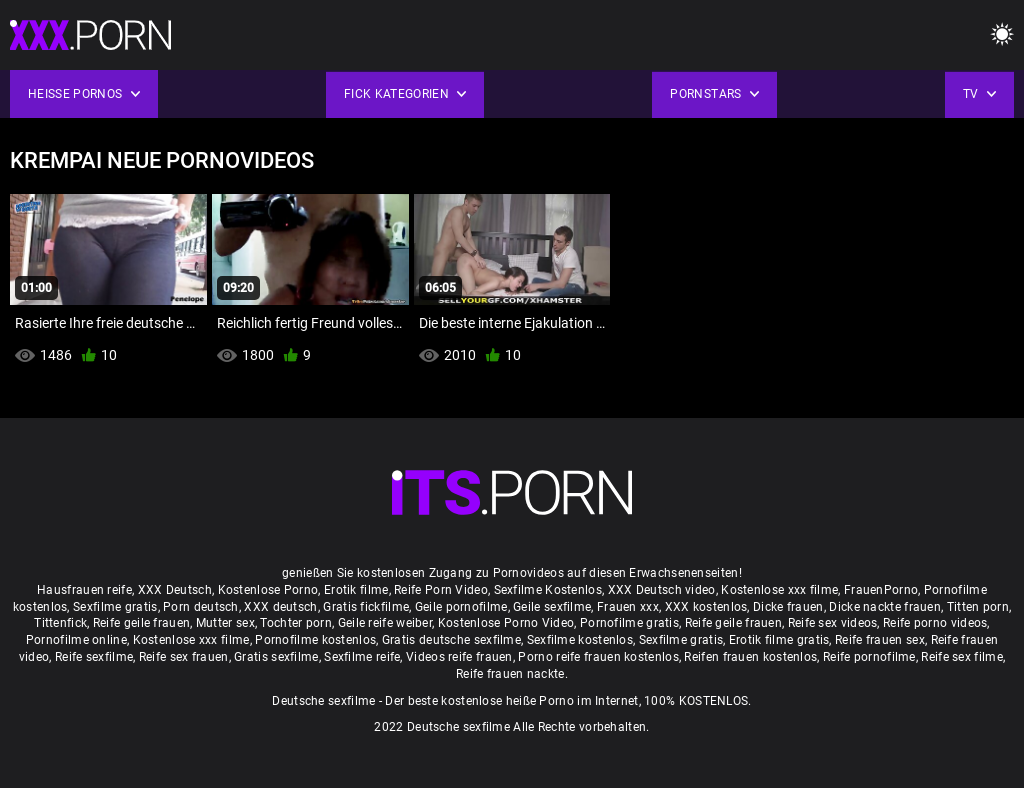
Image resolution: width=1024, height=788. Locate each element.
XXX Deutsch (175, 590)
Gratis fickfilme (366, 607)
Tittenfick (60, 623)
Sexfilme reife (362, 657)
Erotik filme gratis (779, 640)
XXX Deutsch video (662, 590)
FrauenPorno (881, 590)
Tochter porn (296, 623)
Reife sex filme (962, 657)
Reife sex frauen (184, 657)
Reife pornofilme (869, 657)
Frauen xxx (628, 607)
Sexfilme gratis (115, 607)
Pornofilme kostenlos (315, 640)
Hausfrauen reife (84, 590)
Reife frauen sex (880, 640)
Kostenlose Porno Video (506, 623)
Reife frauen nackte (510, 674)
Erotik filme (356, 590)
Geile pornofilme (461, 607)
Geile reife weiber (385, 623)
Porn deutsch (201, 607)
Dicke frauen (788, 607)
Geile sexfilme (552, 607)
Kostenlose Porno (268, 590)
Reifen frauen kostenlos (750, 657)
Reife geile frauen (141, 623)
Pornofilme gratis (629, 623)
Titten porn (978, 607)
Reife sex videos (833, 623)
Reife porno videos (935, 623)
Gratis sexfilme (276, 657)
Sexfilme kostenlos (580, 640)
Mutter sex (225, 623)
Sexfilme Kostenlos (548, 590)
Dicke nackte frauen (885, 607)
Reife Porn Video (441, 590)
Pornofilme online (76, 640)
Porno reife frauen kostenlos (598, 657)
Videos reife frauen (459, 657)
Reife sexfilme (94, 657)
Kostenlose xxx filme (779, 590)
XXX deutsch (280, 607)
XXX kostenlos (706, 607)
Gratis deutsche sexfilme (451, 640)
